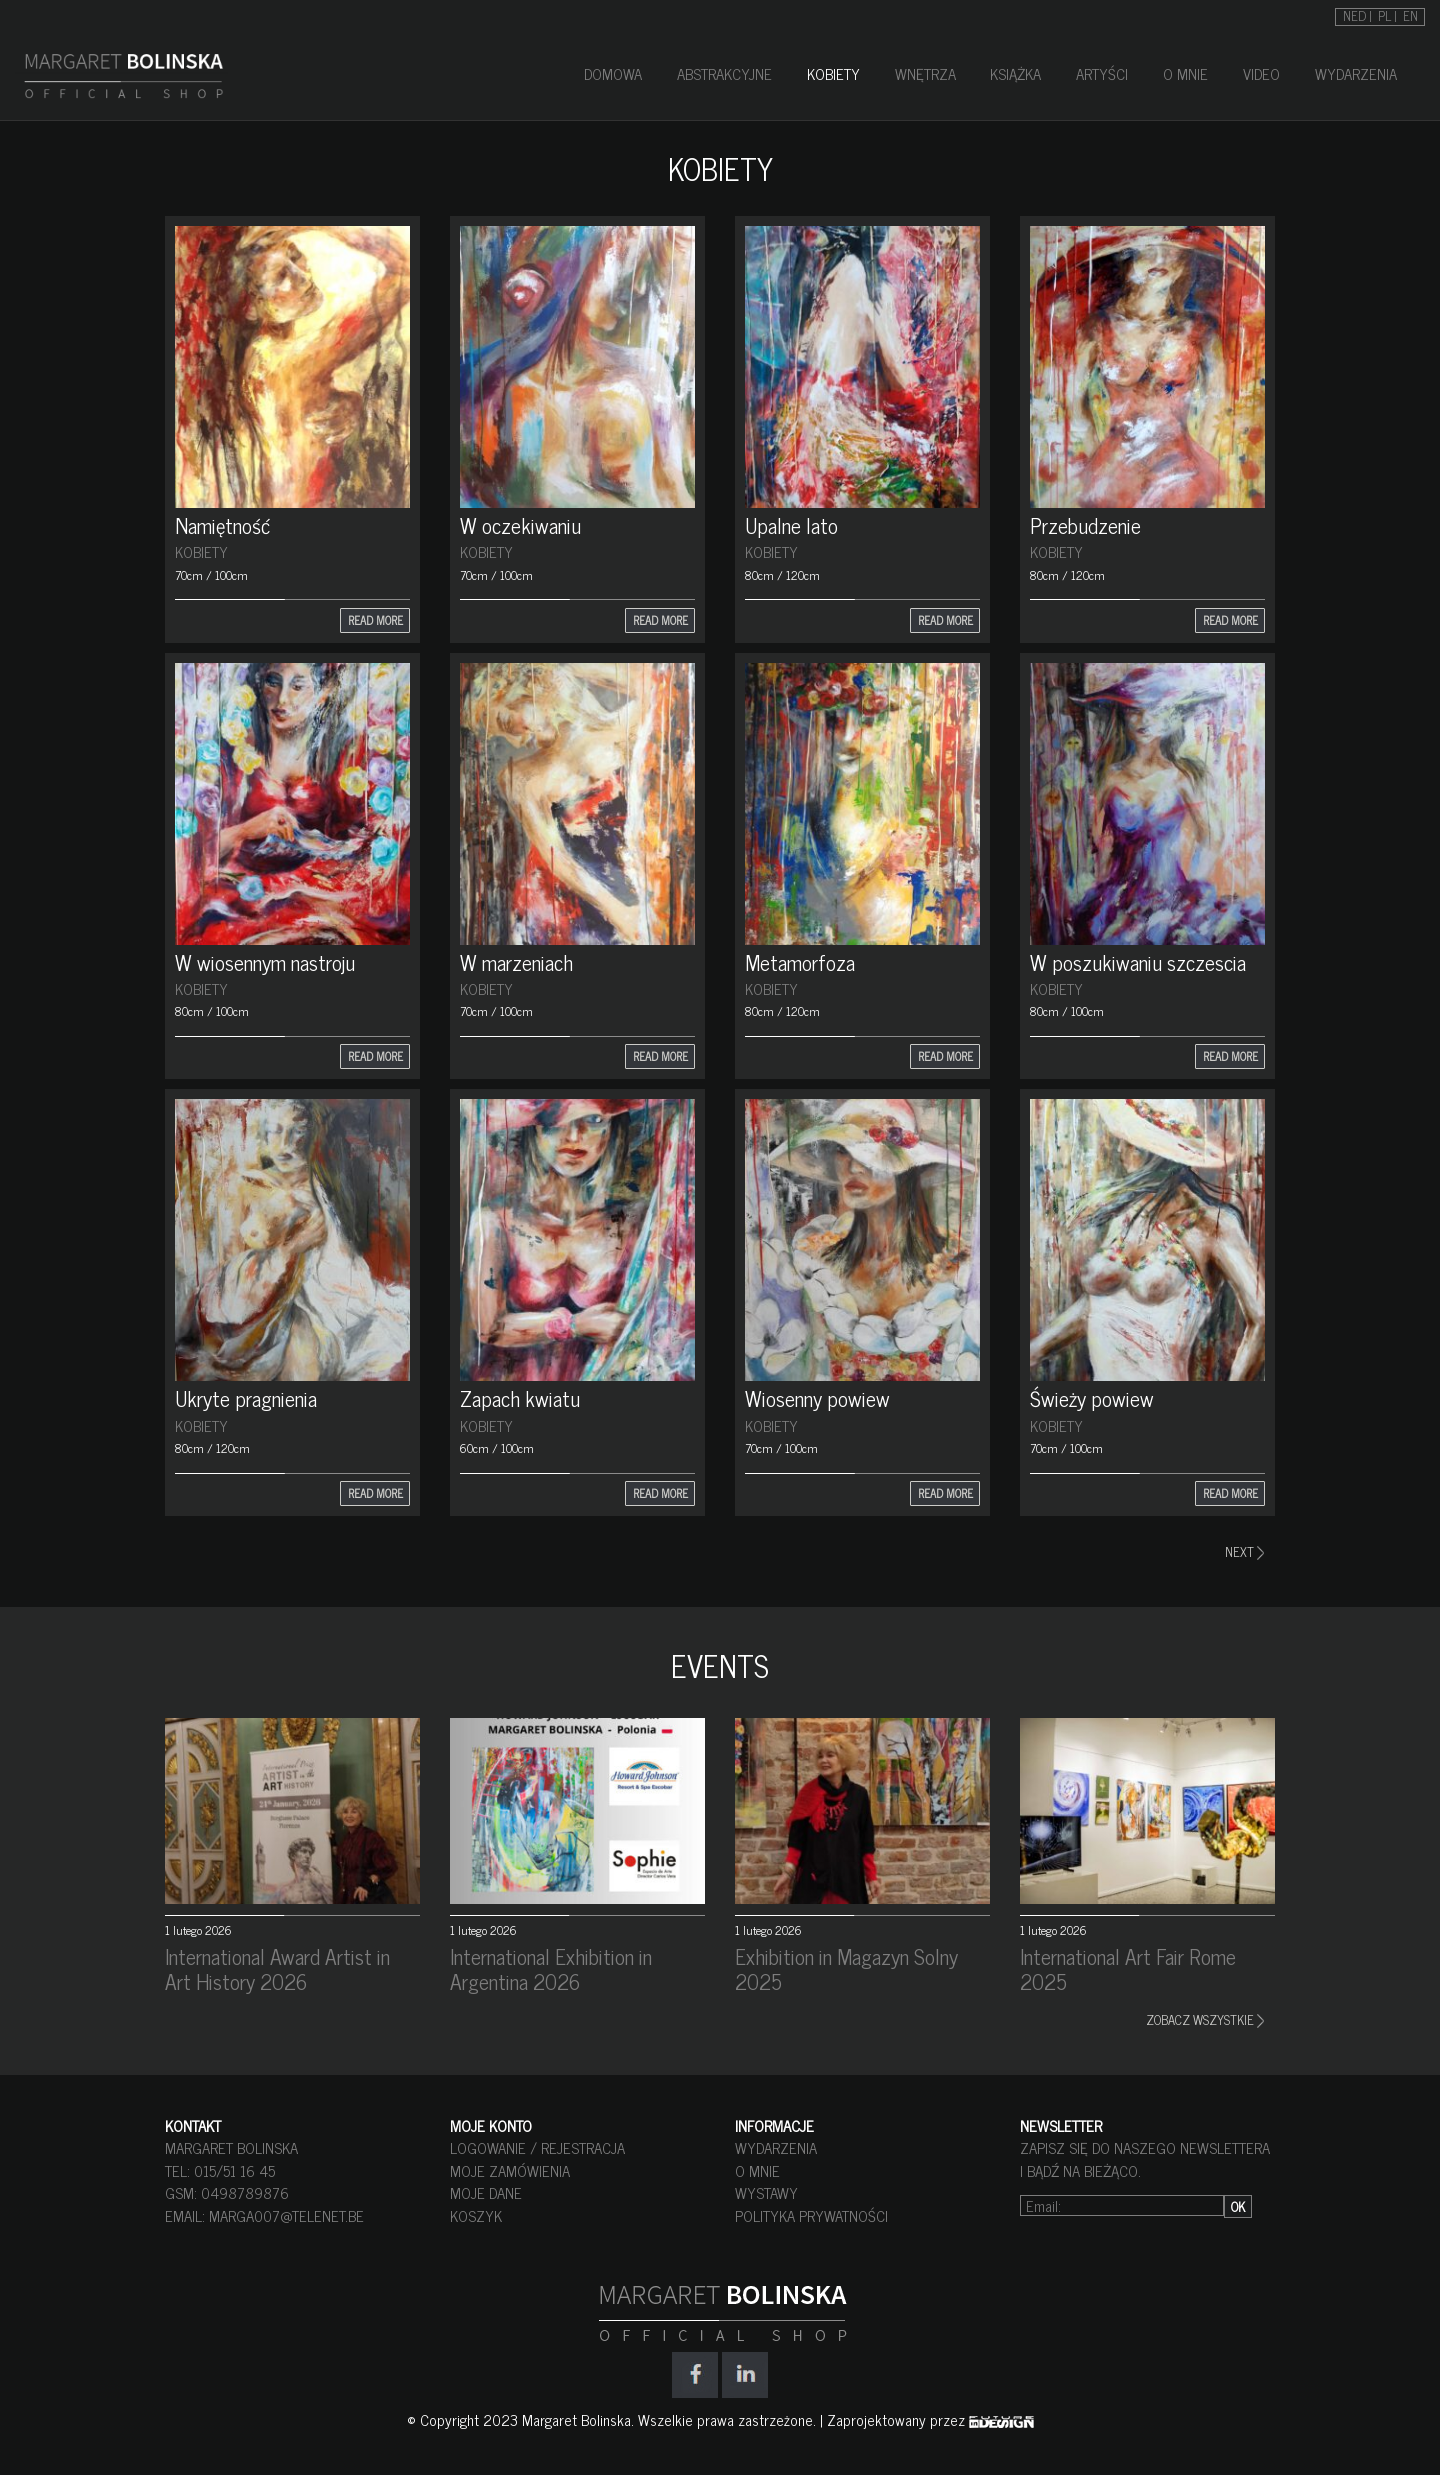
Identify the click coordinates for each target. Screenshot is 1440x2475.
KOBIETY (833, 73)
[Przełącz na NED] (1357, 14)
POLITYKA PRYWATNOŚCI (811, 2215)
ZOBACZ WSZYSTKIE (1205, 2019)
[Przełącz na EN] (1410, 14)
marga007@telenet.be (286, 2215)
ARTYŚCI (1102, 73)
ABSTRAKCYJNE (724, 73)
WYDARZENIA (1356, 73)
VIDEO (1261, 73)
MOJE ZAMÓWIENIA (510, 2170)
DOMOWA (613, 73)
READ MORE (375, 620)
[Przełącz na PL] (1387, 14)
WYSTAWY (766, 2192)
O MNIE (1185, 73)
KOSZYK (476, 2215)
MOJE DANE (486, 2192)
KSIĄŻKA (1015, 73)
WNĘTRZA (925, 73)
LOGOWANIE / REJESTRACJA (537, 2147)
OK (1238, 2206)
